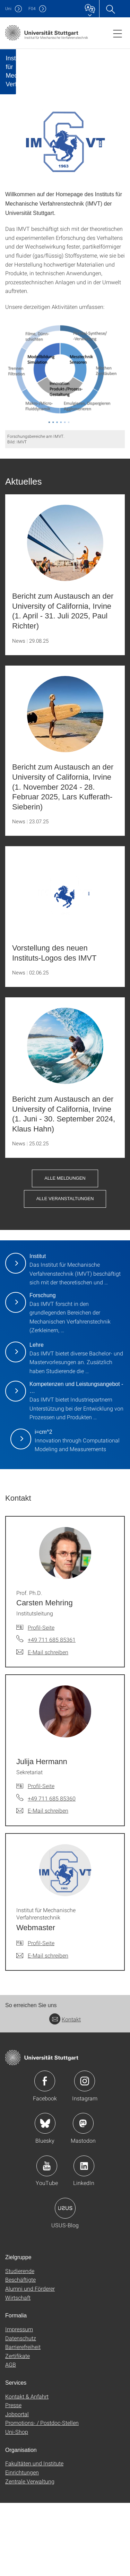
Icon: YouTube (46, 2238)
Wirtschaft (18, 2370)
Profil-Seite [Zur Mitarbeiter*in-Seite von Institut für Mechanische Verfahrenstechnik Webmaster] (41, 2016)
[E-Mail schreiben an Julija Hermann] (42, 1883)
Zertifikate (17, 2428)
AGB (10, 2437)
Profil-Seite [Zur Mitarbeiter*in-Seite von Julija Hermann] (41, 1859)
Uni (8, 8)
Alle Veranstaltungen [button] (65, 1271)
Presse (13, 2478)
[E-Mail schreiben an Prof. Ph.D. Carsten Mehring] (42, 1724)
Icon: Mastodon (83, 2196)
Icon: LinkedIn (83, 2238)
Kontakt (65, 2092)
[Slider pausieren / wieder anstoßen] (40, 115)
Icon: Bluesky (45, 2196)
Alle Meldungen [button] (64, 1251)
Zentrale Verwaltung (29, 2554)
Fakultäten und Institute (34, 2536)
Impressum (19, 2401)
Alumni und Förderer (30, 2361)
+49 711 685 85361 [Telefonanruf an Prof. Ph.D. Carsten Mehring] (52, 1712)
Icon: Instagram (84, 2154)
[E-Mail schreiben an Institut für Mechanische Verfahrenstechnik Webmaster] (42, 2028)
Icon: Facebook (44, 2154)
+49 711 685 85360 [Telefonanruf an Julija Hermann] (52, 1871)
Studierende (19, 2343)
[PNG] (65, 447)
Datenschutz (20, 2410)
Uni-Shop (16, 2504)
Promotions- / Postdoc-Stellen (42, 2495)
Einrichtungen (22, 2545)
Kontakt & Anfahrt (27, 2469)
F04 (32, 8)
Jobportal (17, 2486)
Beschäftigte (20, 2352)
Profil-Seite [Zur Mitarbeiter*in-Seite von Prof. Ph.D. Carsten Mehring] (41, 1700)
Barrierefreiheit (23, 2419)
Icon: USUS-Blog (65, 2281)
